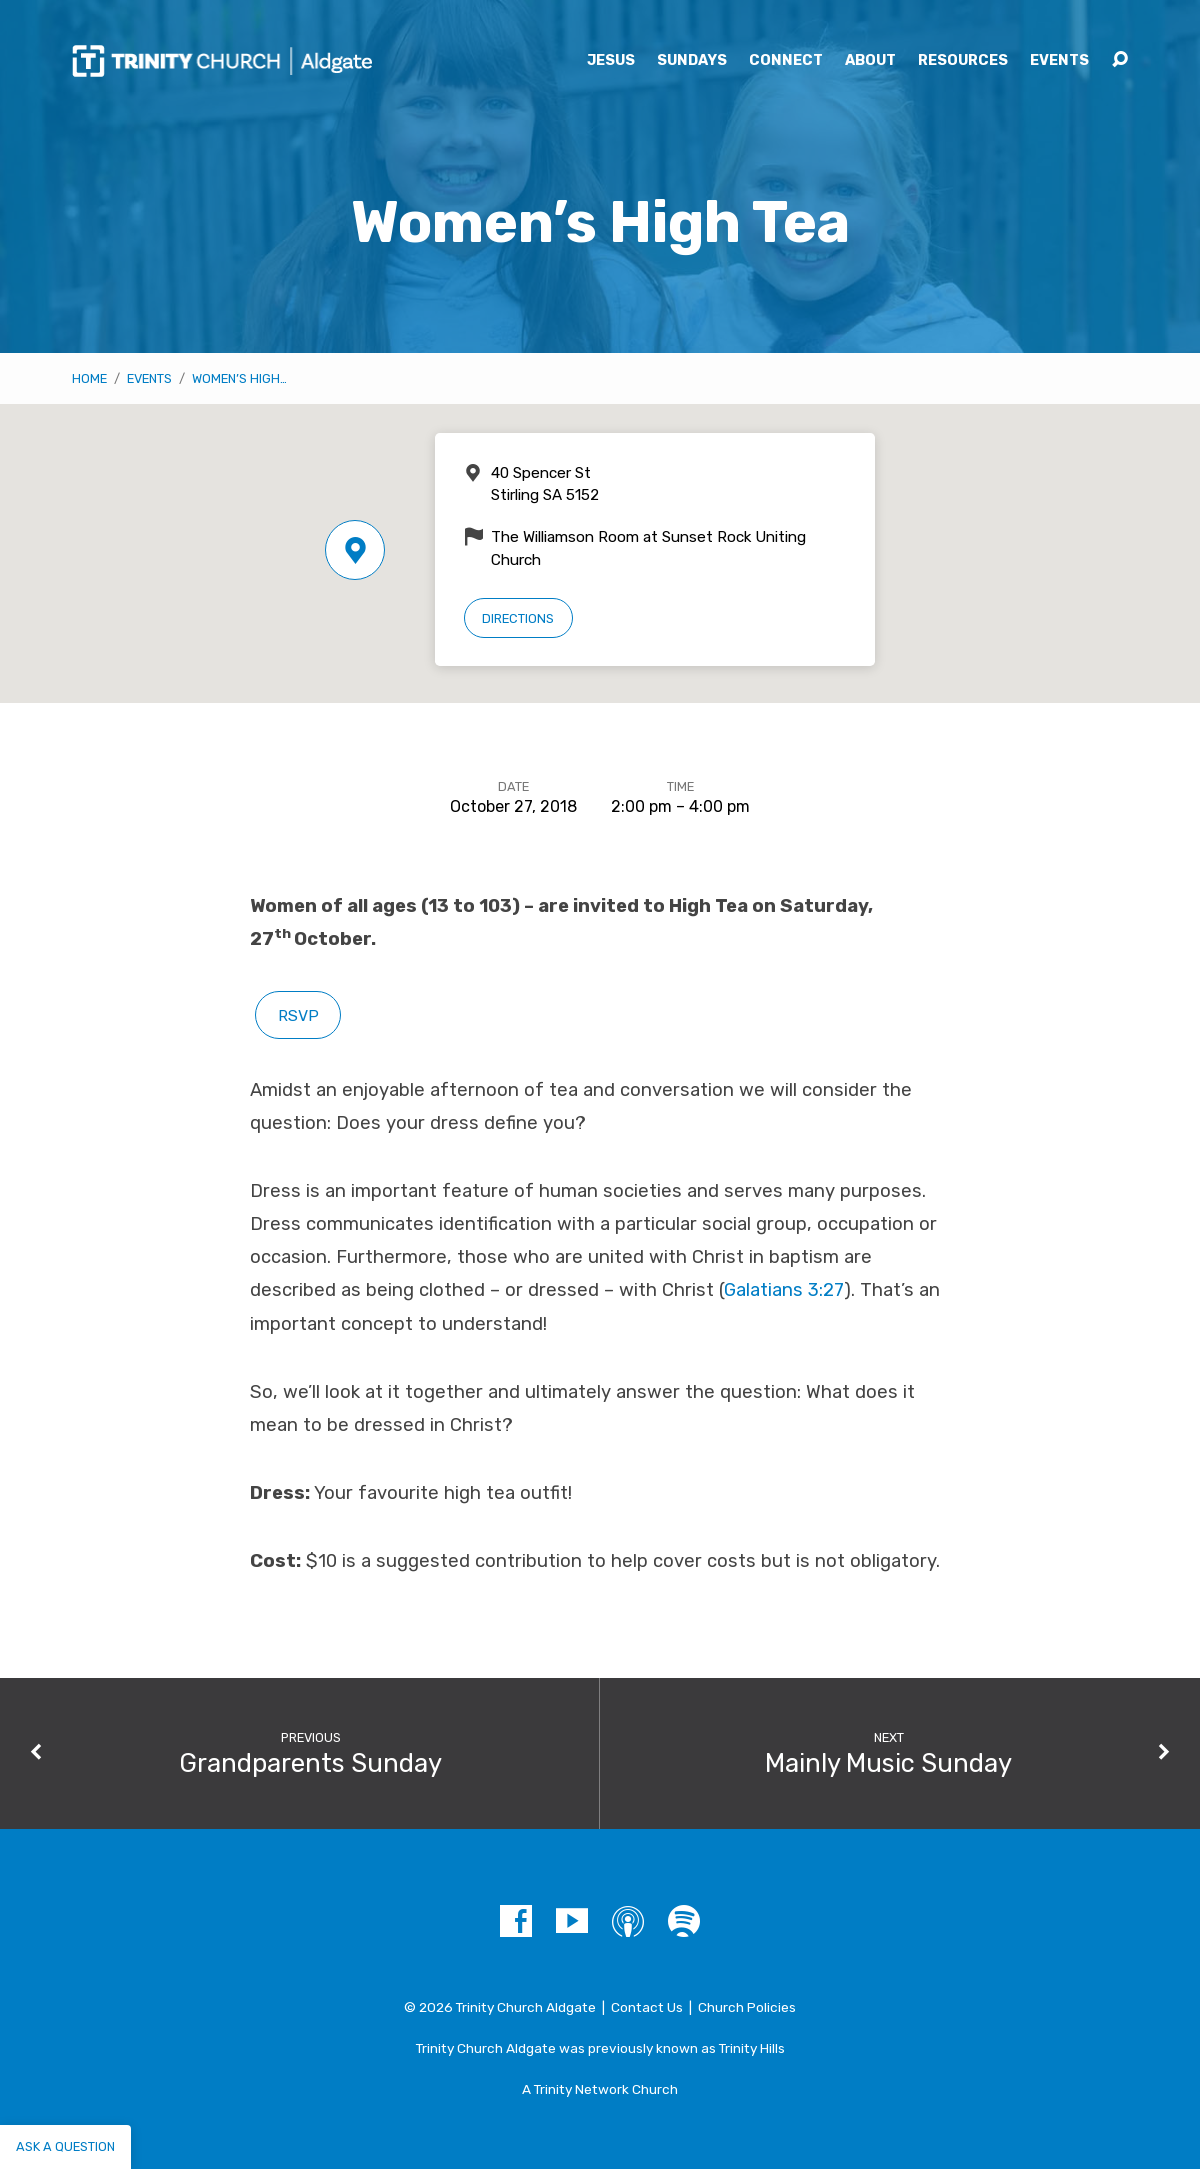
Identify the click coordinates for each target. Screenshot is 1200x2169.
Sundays (692, 61)
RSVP (298, 1015)
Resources (963, 61)
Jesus (611, 61)
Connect (786, 61)
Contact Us (647, 2007)
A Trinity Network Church (600, 2089)
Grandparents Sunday (310, 1763)
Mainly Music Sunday (888, 1763)
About (870, 61)
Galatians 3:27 (784, 1290)
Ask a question (65, 2146)
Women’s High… (239, 378)
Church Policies (747, 2007)
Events (1059, 61)
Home (89, 378)
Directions (518, 618)
